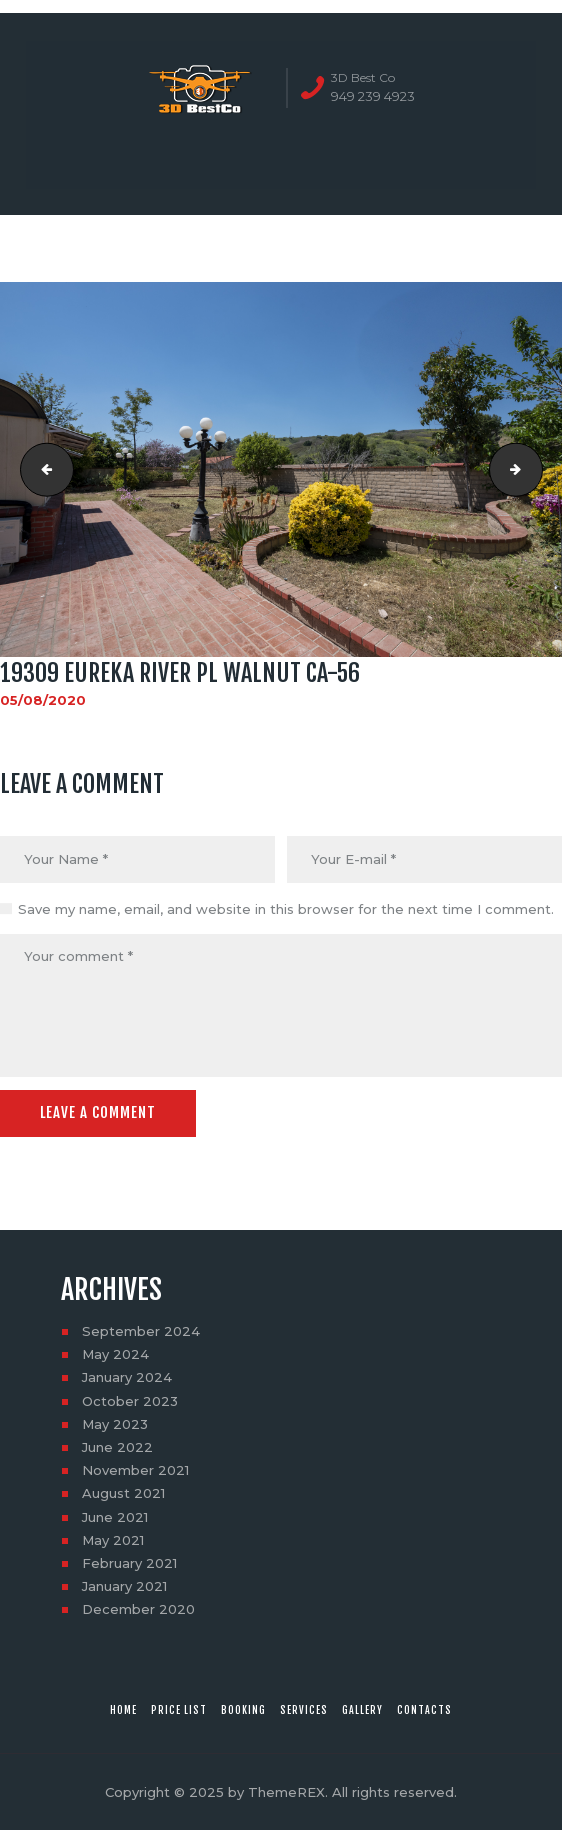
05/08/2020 (43, 700)
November (135, 1470)
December (138, 1609)
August (123, 1493)
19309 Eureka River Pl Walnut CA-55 (41, 470)
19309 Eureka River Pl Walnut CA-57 (536, 470)
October (130, 1401)
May (115, 1354)
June (117, 1447)
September (141, 1331)
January (127, 1377)
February (129, 1563)
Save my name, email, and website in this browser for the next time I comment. (286, 909)
